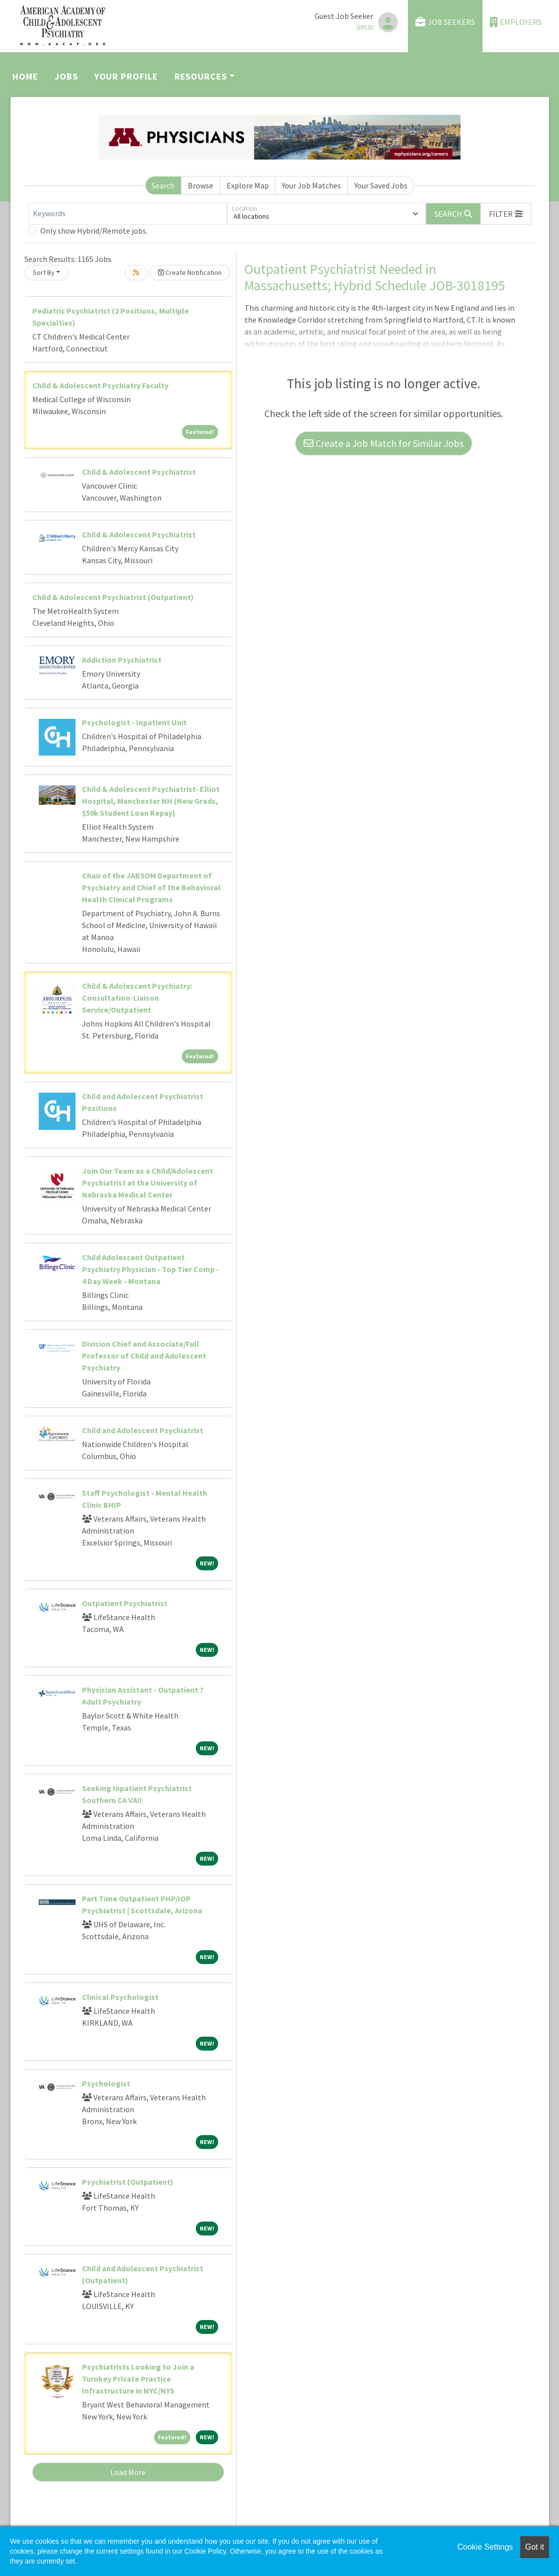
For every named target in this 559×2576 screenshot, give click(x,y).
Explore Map (248, 185)
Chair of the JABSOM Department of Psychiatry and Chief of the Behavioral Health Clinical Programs (151, 887)
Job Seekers (445, 22)
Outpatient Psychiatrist (124, 1603)
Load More (128, 2472)
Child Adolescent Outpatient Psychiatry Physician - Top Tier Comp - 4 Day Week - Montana (150, 1269)
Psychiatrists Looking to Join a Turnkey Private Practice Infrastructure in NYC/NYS (138, 2379)
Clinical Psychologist (120, 1997)
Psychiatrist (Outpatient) (127, 2182)
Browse (200, 185)
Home (25, 76)
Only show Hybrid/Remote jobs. (94, 231)
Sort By (44, 272)
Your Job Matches (311, 185)
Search (163, 185)
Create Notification (190, 272)
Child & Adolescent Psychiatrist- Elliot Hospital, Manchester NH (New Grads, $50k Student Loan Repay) (151, 801)
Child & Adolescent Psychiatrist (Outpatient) (113, 597)
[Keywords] (127, 214)
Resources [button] (200, 76)
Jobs (66, 76)
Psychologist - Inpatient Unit (134, 722)
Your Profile (126, 76)
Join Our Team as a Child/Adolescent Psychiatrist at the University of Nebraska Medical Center (147, 1183)
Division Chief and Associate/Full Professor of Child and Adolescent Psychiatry (144, 1356)
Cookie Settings (485, 2547)
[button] (505, 214)
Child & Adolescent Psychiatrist (139, 472)
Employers (516, 22)
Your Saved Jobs (380, 185)
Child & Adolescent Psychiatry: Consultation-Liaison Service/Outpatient (137, 998)
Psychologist (106, 2083)
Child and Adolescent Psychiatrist (142, 1430)
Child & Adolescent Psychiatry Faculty (100, 385)
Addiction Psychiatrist (121, 660)
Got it (534, 2547)
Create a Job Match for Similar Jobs (384, 443)
